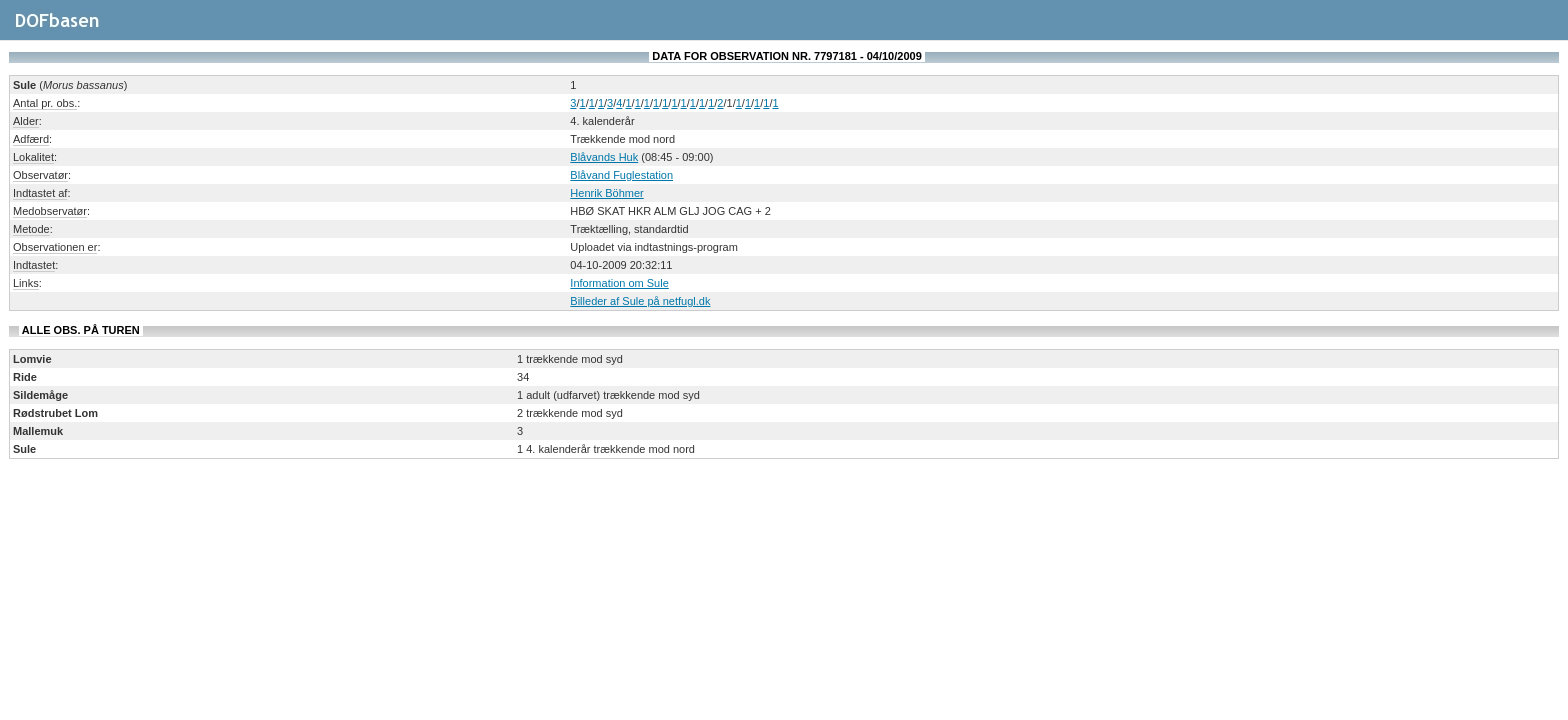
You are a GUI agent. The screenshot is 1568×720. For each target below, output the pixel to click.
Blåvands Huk (604, 157)
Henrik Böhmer (606, 193)
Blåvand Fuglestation (621, 175)
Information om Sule (619, 283)
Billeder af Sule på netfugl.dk (640, 301)
